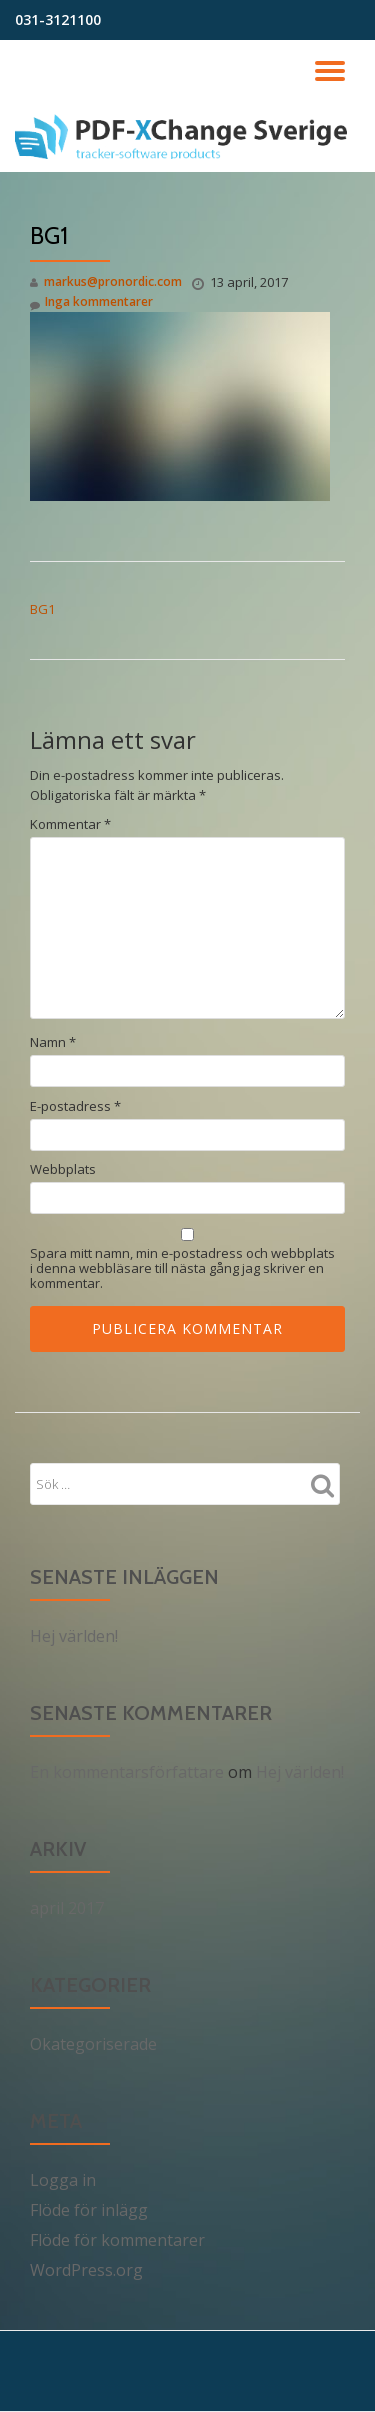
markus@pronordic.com (113, 281)
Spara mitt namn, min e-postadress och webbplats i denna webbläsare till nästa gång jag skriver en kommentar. (182, 1268)
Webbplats (63, 1169)
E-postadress (75, 1106)
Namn (53, 1042)
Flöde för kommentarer (117, 2240)
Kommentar (70, 824)
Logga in (63, 2180)
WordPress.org (86, 2270)
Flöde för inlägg (89, 2210)
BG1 (42, 609)
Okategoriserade (93, 2044)
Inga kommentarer (91, 302)
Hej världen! (74, 1636)
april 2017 (67, 1908)
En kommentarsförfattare (127, 1772)
